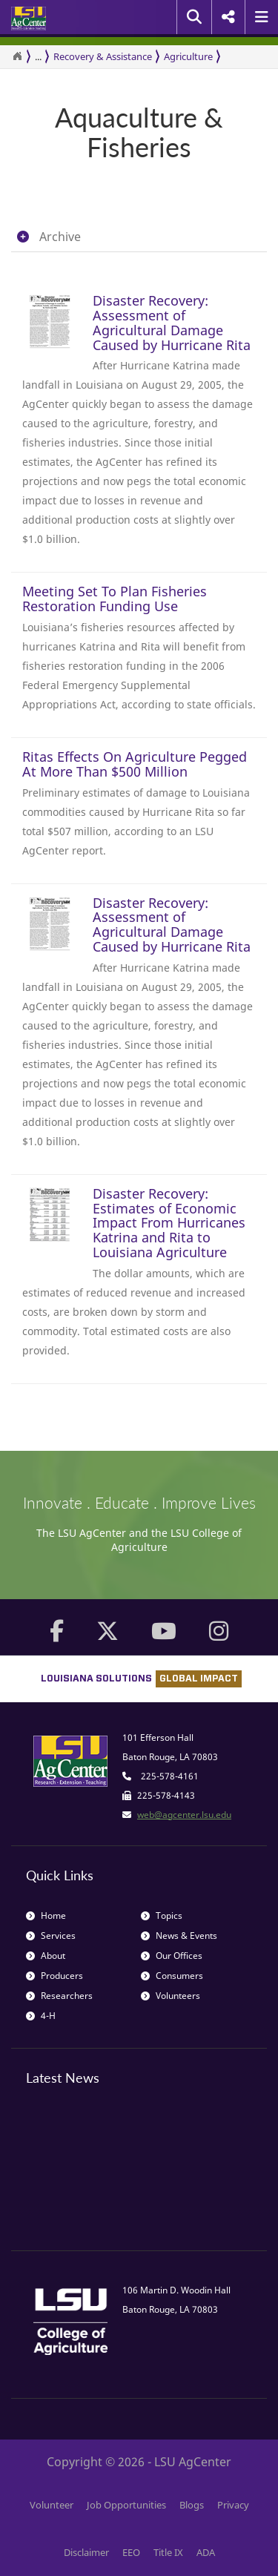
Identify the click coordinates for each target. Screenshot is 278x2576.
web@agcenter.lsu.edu (184, 1814)
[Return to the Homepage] (17, 56)
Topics (161, 1915)
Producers (54, 1975)
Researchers (59, 1995)
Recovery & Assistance (102, 56)
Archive (60, 236)
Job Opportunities (126, 2504)
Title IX (168, 2552)
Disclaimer (86, 2552)
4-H (41, 2015)
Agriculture (188, 56)
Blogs (191, 2504)
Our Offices (171, 1955)
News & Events (179, 1935)
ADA (205, 2552)
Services (51, 1935)
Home (46, 1915)
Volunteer (51, 2504)
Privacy (233, 2504)
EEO (131, 2552)
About (45, 1955)
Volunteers (170, 1995)
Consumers (172, 1975)
